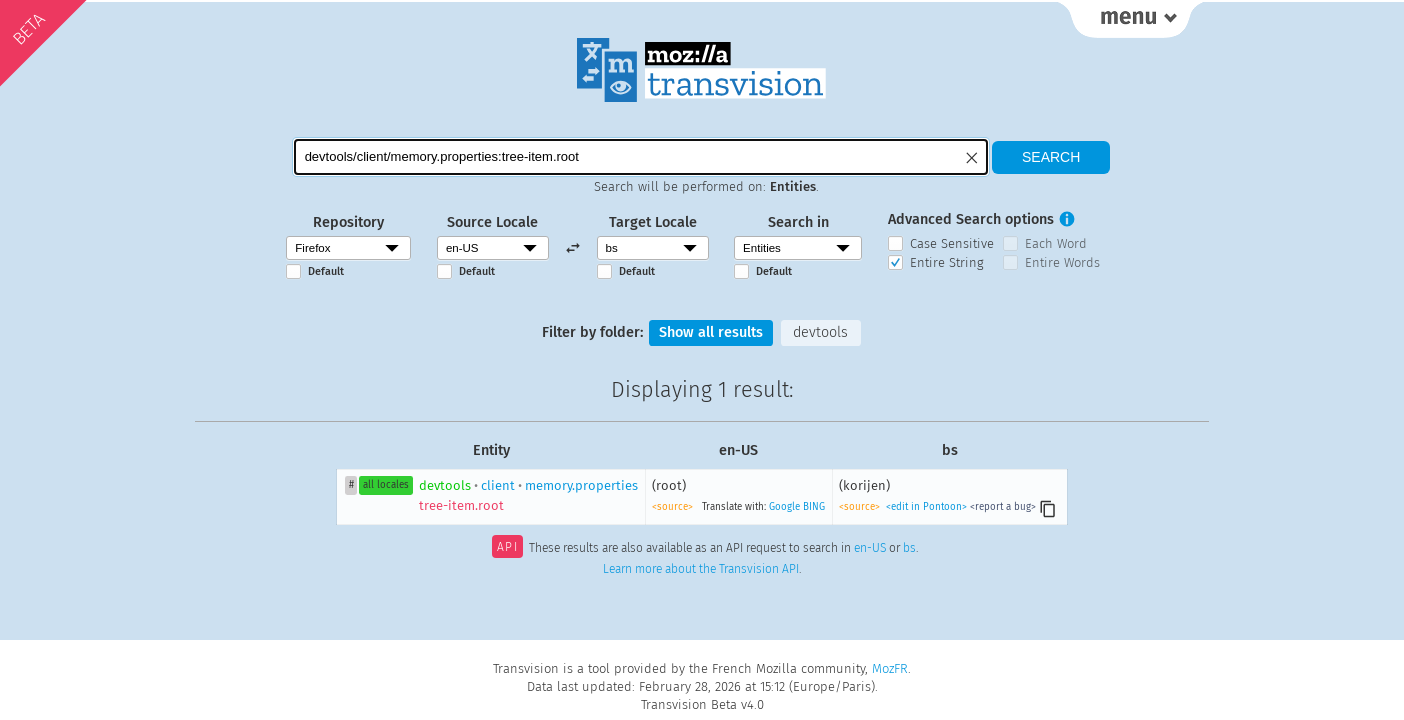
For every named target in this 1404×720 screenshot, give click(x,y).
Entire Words (1062, 262)
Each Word (1056, 243)
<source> (672, 507)
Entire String (947, 262)
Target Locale (653, 222)
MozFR (890, 668)
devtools (820, 332)
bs (909, 549)
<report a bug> (1003, 507)
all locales (386, 485)
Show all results (711, 332)
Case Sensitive (952, 243)
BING (814, 507)
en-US (870, 549)
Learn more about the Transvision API (701, 569)
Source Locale (492, 222)
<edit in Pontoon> (926, 507)
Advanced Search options (971, 219)
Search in (798, 222)
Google (784, 507)
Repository (348, 222)
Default (326, 271)
